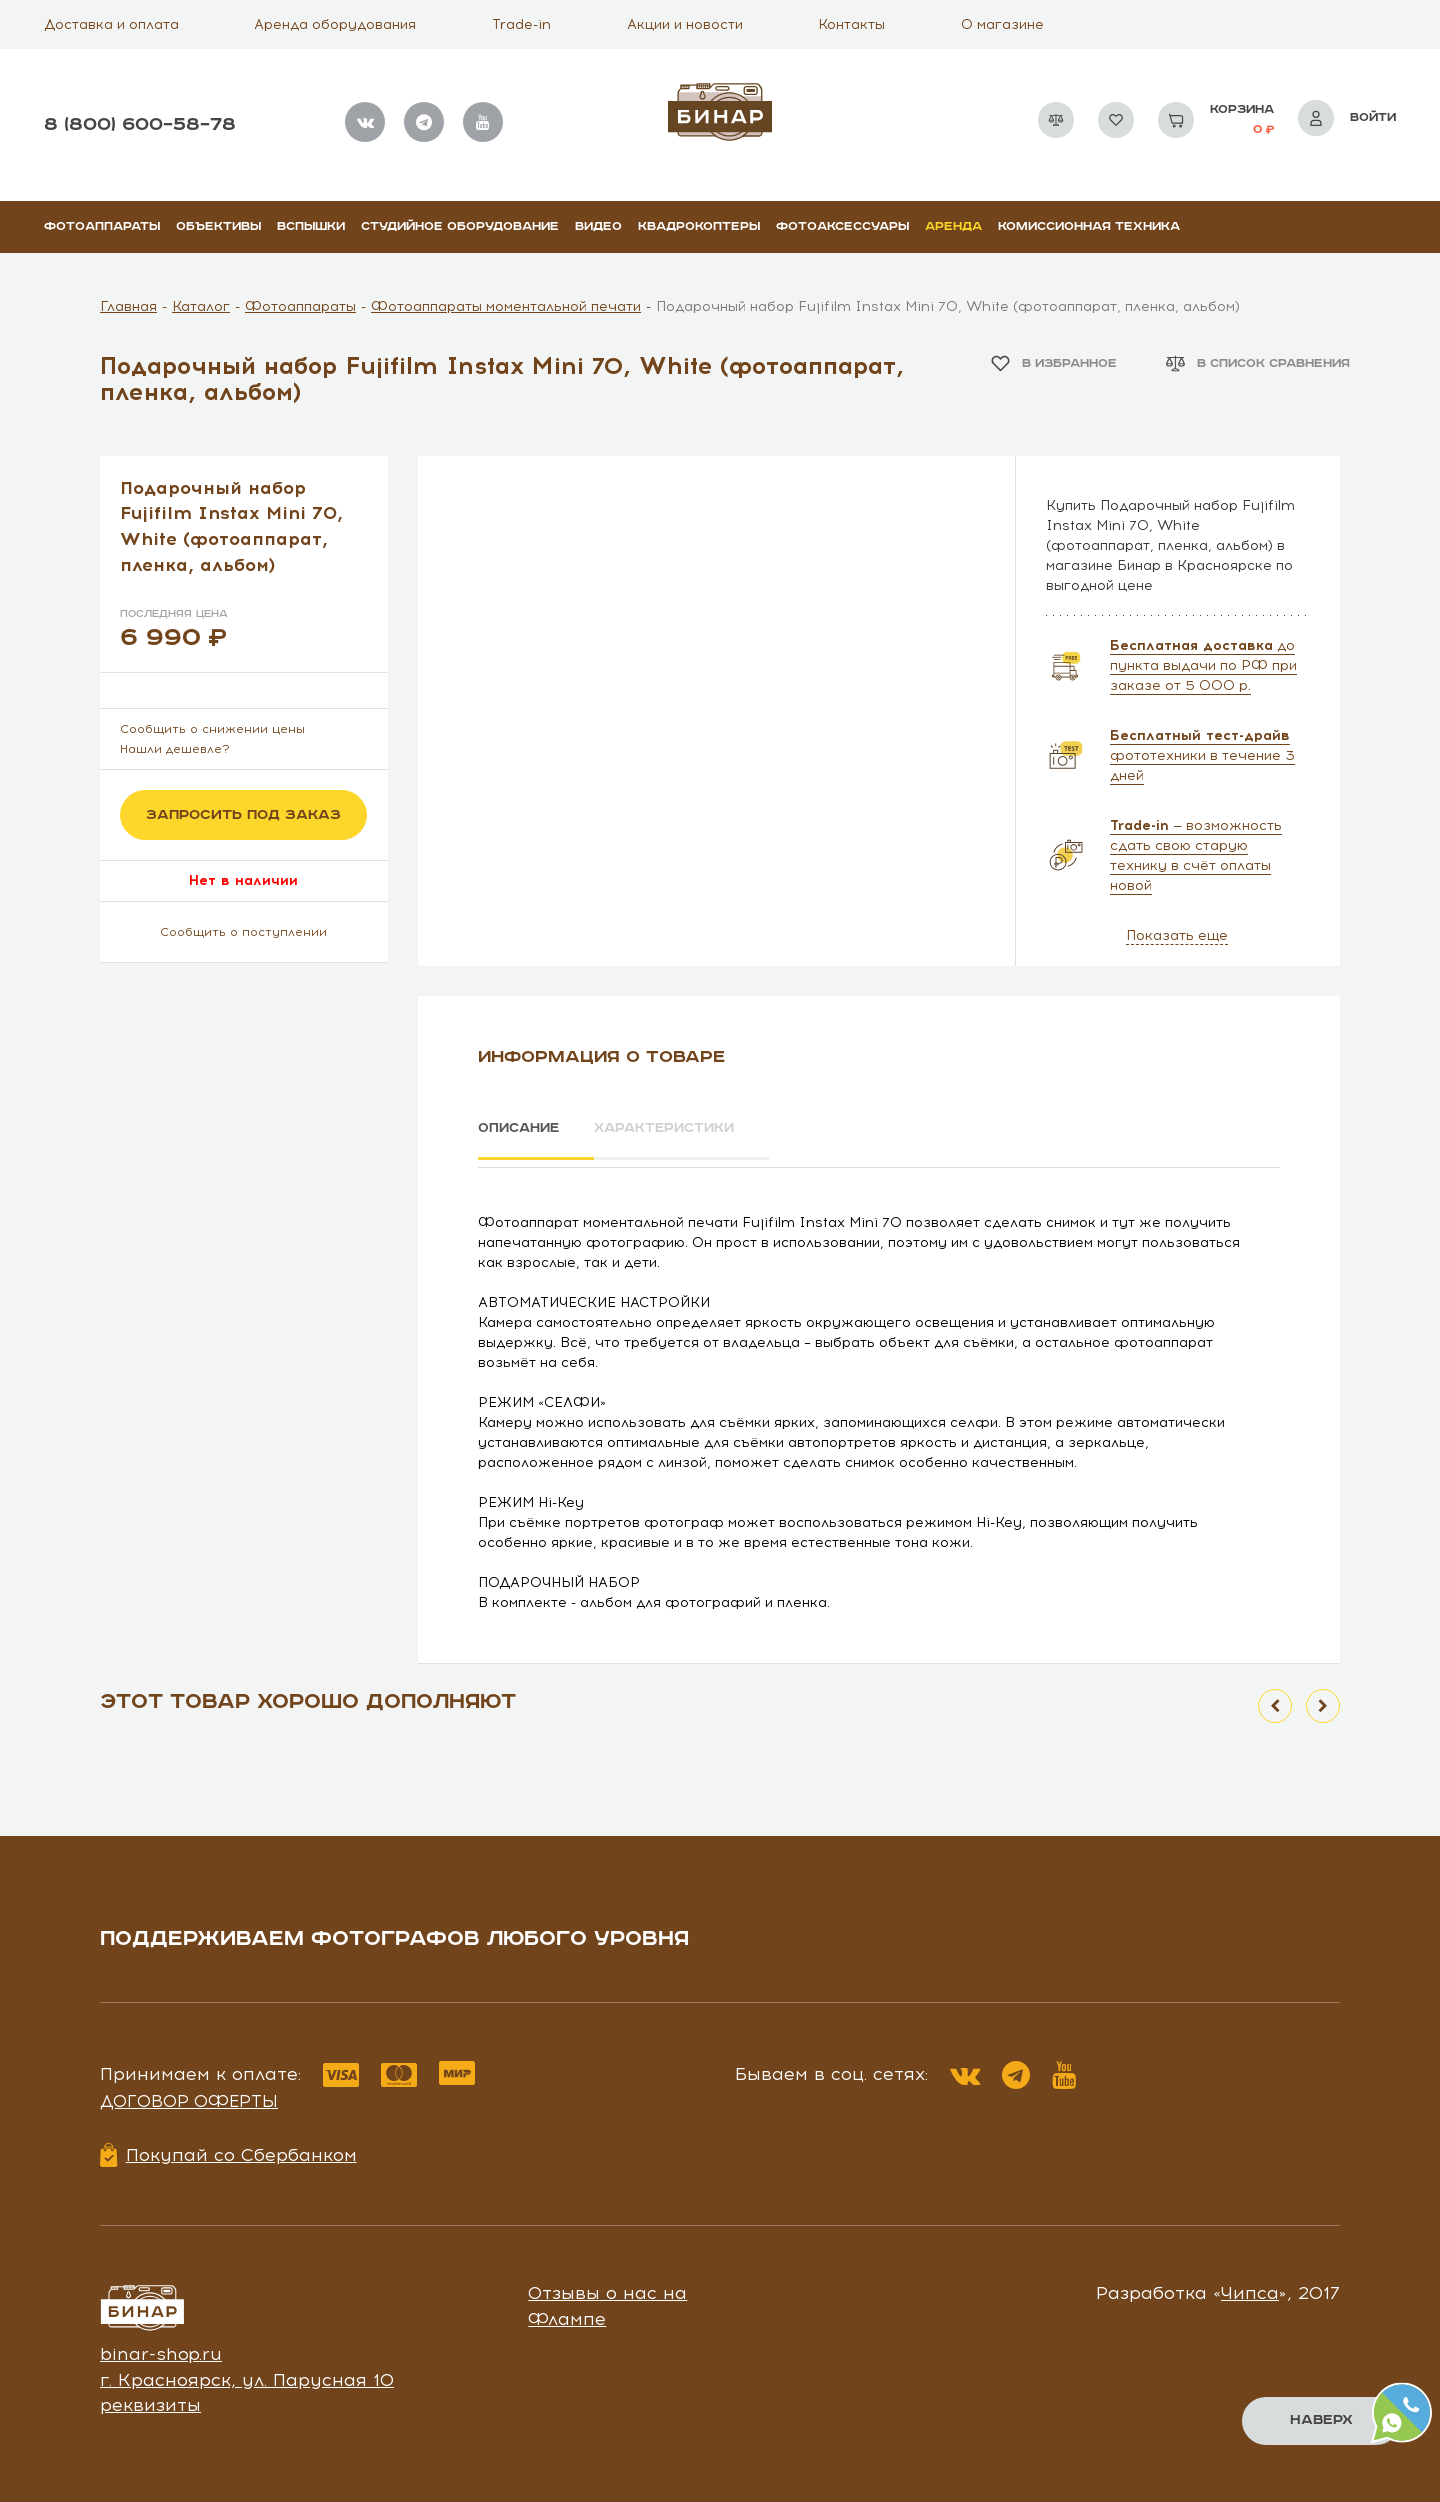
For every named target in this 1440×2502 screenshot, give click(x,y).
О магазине (1002, 24)
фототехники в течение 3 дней (1202, 755)
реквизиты (150, 2399)
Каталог (201, 306)
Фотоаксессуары (842, 226)
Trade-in (521, 24)
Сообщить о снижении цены (212, 729)
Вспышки (311, 226)
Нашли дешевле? (175, 749)
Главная (128, 306)
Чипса (1250, 2287)
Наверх (1320, 2420)
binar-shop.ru (161, 2347)
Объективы (218, 226)
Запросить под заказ (243, 815)
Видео (598, 226)
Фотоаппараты (102, 226)
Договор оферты (189, 2094)
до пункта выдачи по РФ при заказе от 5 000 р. (1203, 665)
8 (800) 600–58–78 (140, 124)
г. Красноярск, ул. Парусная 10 (247, 2373)
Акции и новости (685, 24)
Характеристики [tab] (686, 1129)
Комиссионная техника (1089, 226)
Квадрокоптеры (699, 226)
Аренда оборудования (335, 24)
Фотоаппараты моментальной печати (506, 306)
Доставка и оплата (111, 24)
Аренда (953, 226)
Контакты (851, 24)
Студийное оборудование (460, 226)
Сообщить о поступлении (243, 932)
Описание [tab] (521, 1129)
